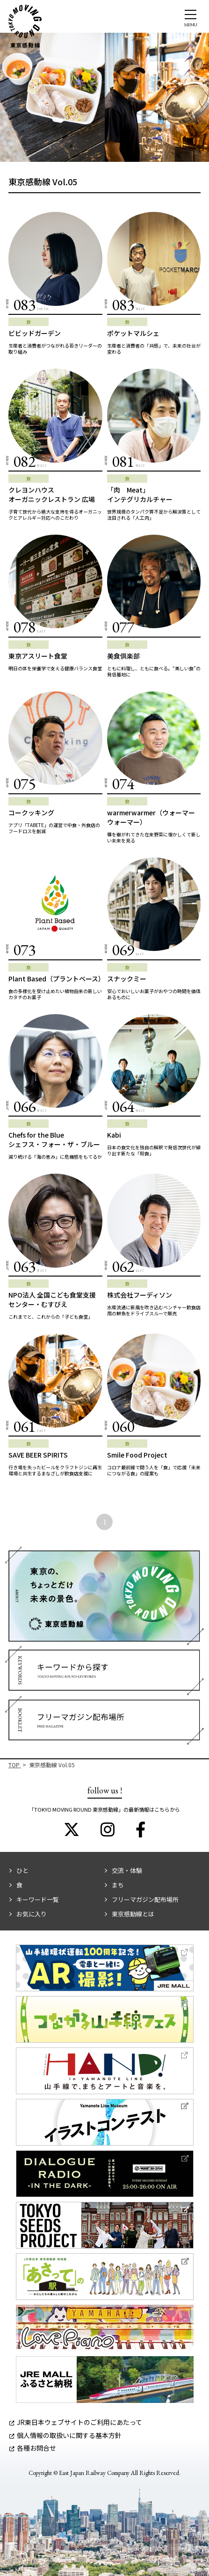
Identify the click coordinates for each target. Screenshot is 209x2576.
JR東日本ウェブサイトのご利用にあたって (75, 2422)
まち (118, 1884)
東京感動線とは (133, 1913)
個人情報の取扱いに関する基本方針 (65, 2435)
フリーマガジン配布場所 (145, 1899)
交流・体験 (127, 1870)
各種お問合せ (32, 2448)
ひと (22, 1870)
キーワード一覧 (37, 1899)
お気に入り (31, 1913)
